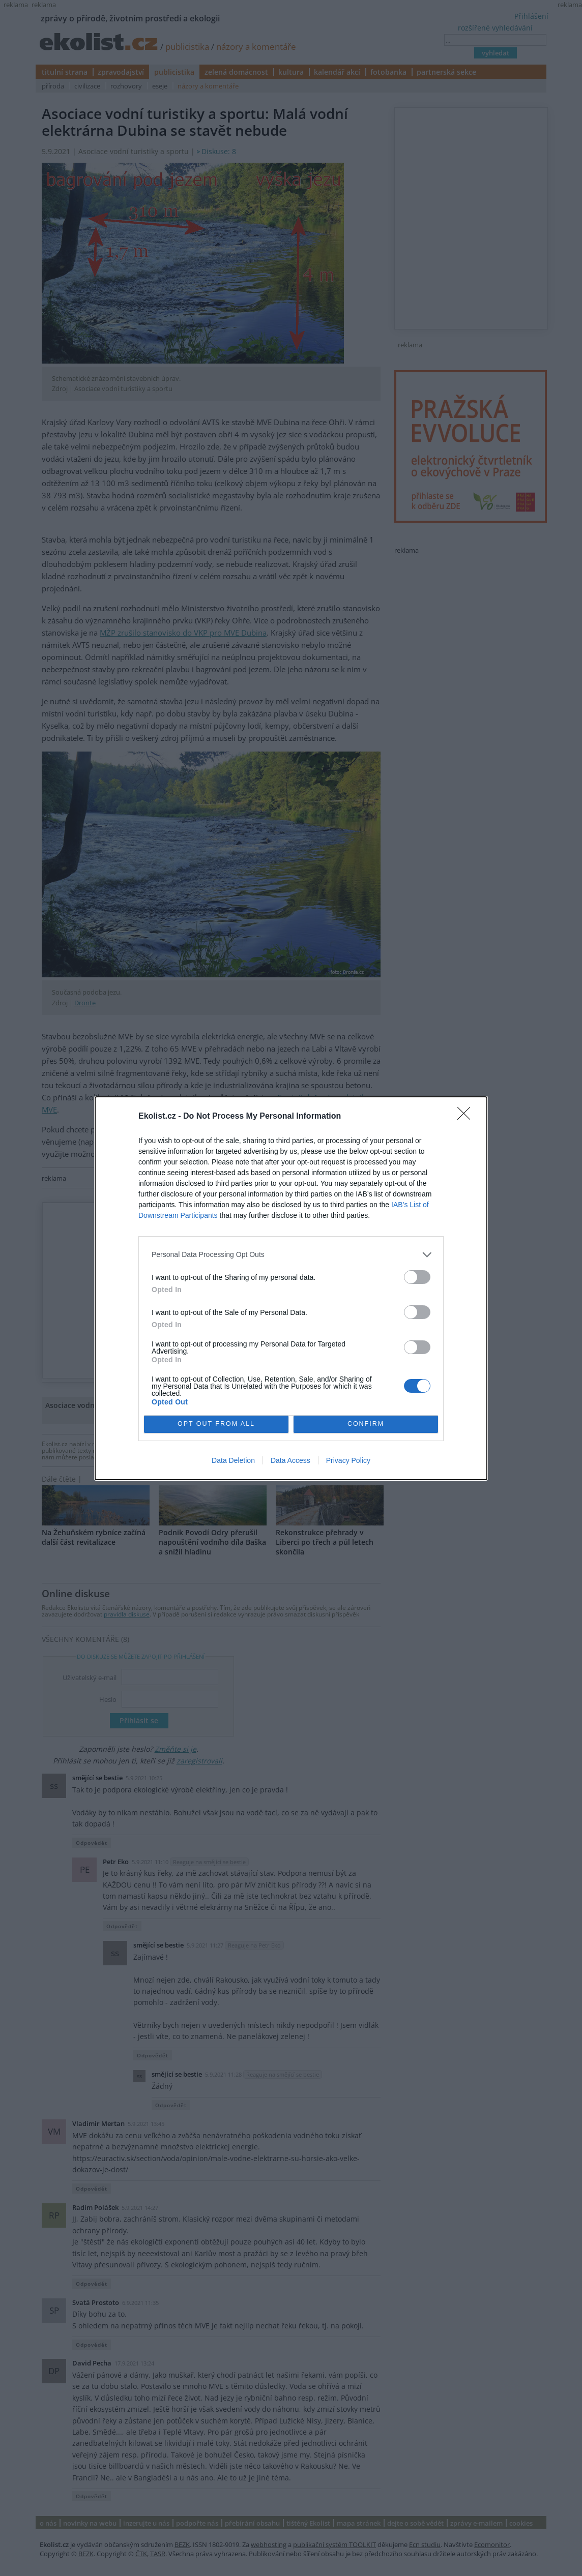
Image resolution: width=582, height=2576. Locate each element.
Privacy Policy (348, 1460)
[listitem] (291, 1254)
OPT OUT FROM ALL (216, 1424)
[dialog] (291, 1288)
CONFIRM (366, 1424)
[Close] (467, 1116)
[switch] (417, 1277)
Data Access (290, 1460)
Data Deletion (233, 1460)
